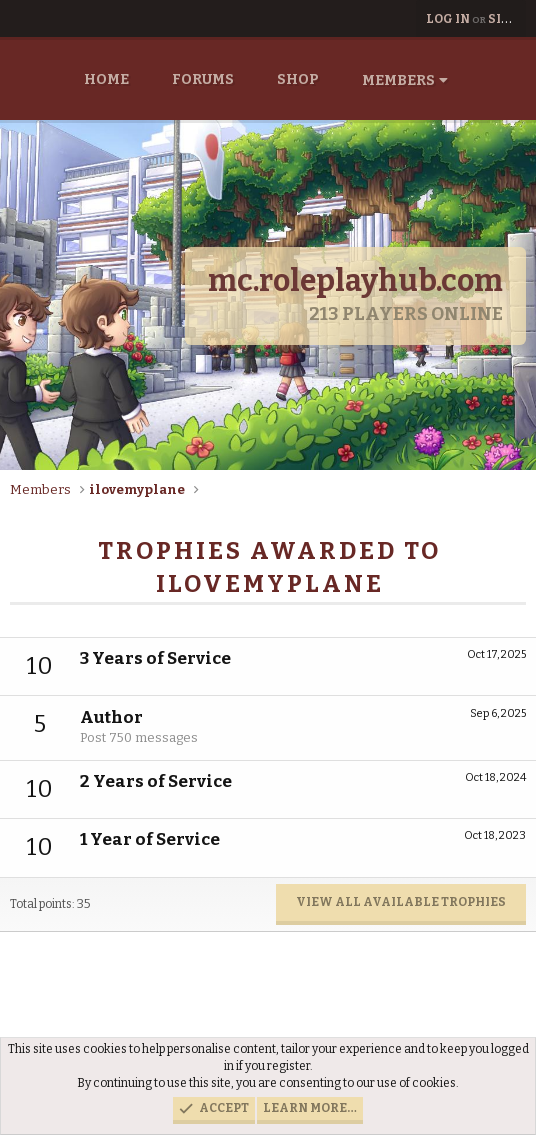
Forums (203, 79)
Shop (298, 79)
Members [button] (398, 80)
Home (106, 79)
